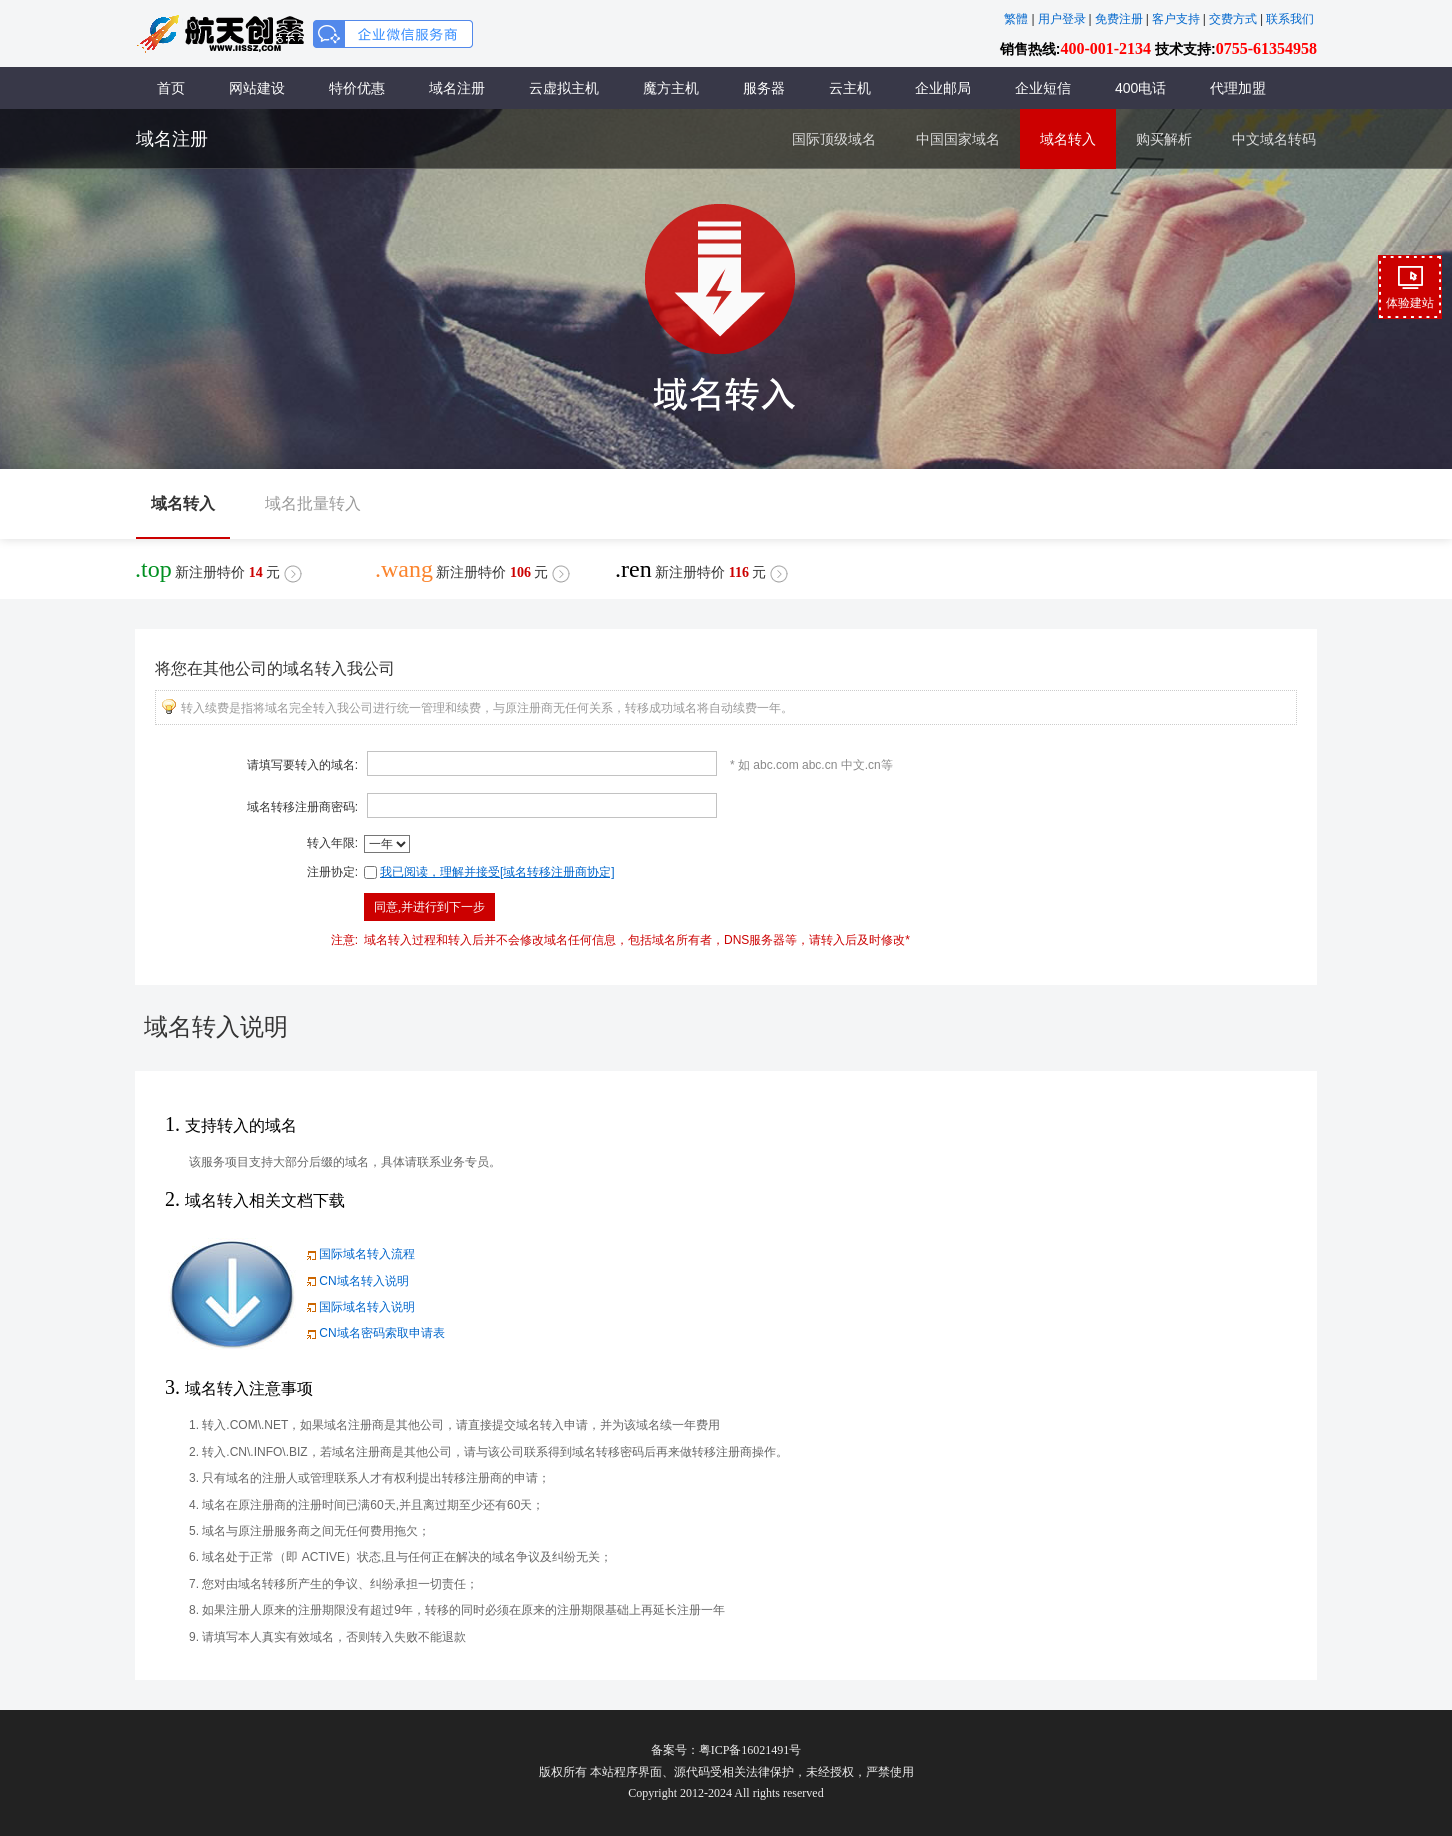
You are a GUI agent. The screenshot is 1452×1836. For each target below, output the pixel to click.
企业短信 (1043, 88)
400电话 (1140, 88)
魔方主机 (671, 88)
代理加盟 (1238, 88)
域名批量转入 (313, 503)
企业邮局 (943, 88)
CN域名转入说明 (355, 1281)
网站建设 (257, 88)
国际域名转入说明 (358, 1307)
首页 (171, 88)
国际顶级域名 (834, 139)
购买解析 (1164, 139)
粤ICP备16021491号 (750, 1750)
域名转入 (1068, 139)
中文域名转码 (1274, 139)
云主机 (850, 88)
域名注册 (457, 88)
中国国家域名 (958, 139)
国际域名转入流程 (358, 1254)
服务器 (764, 88)
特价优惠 (357, 88)
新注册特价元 (218, 569)
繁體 (1016, 19)
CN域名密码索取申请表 (373, 1333)
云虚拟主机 (564, 88)
